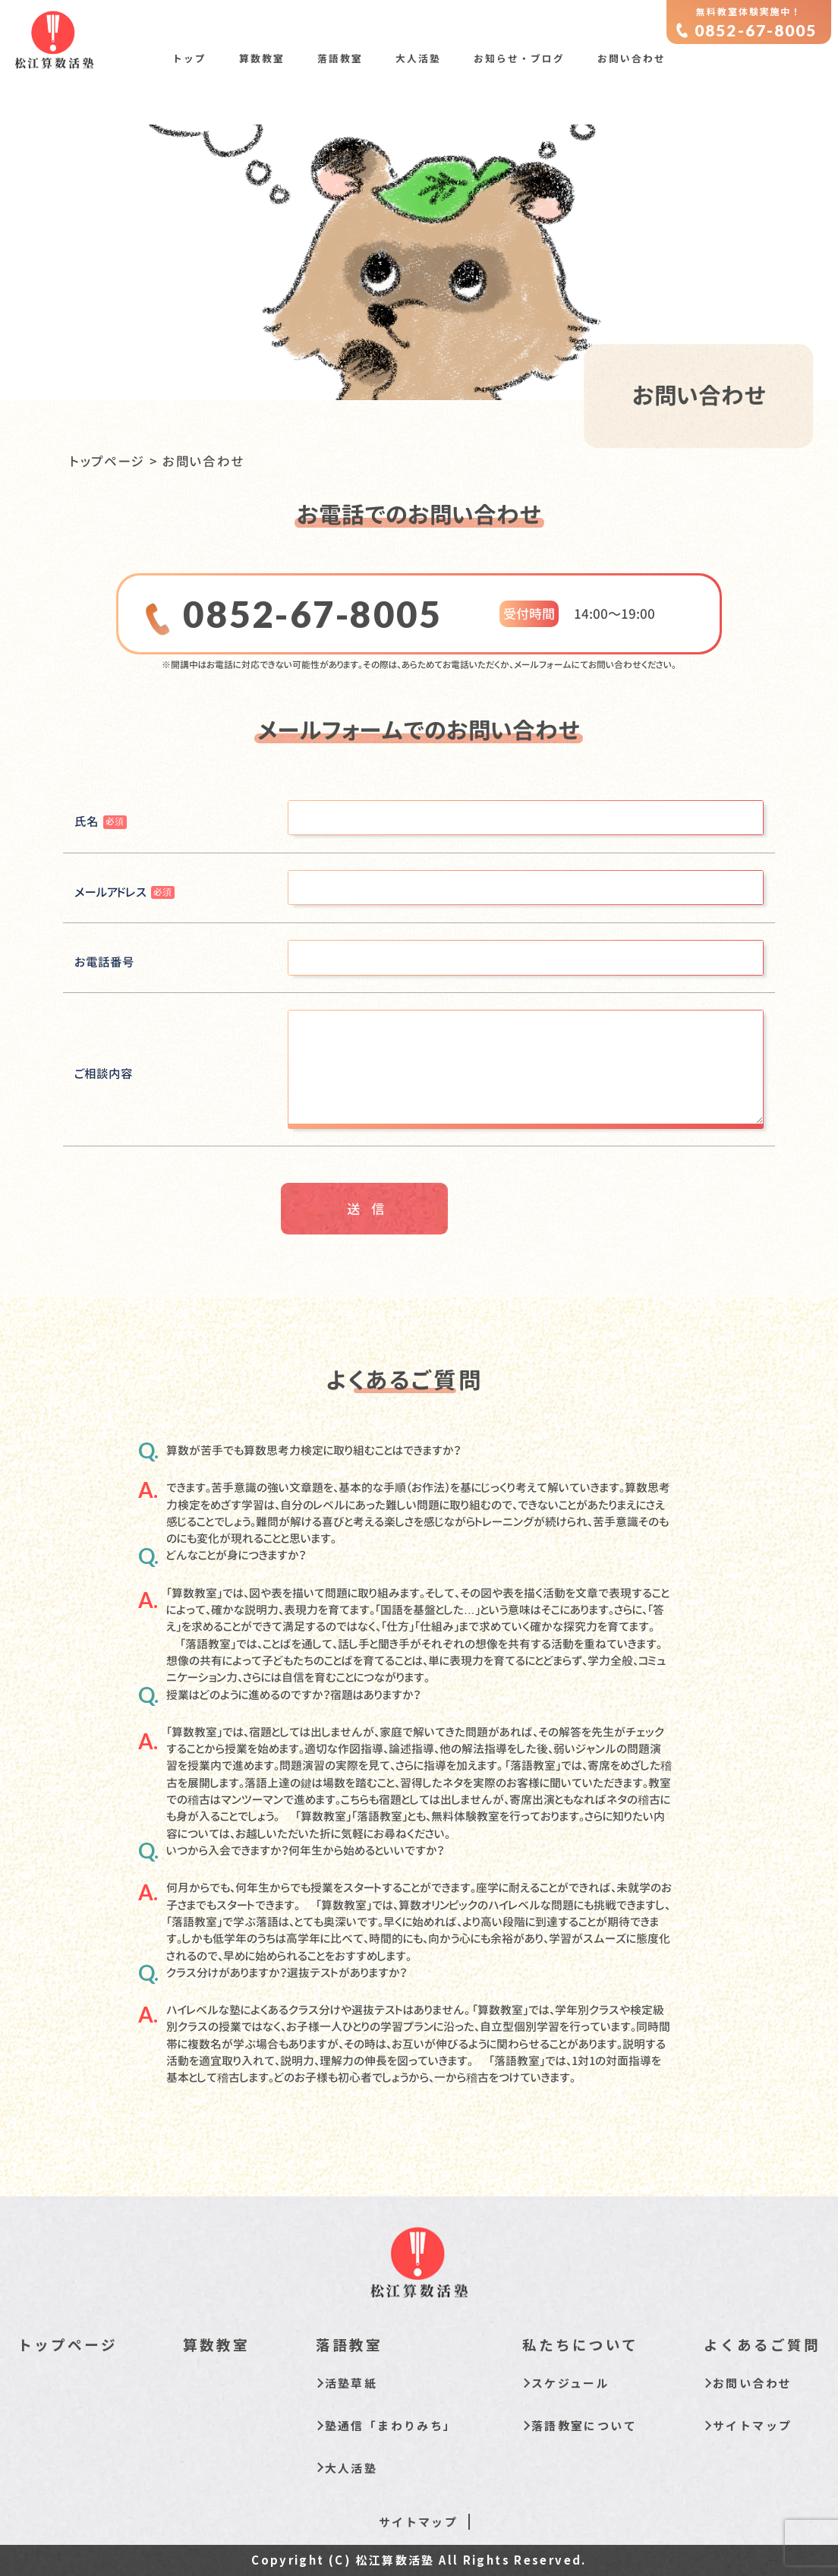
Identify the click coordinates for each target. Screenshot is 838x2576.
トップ (189, 58)
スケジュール (570, 2383)
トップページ (108, 461)
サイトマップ (752, 2425)
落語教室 (340, 58)
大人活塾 (418, 58)
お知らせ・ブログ (519, 58)
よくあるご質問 (762, 2344)
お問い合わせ (631, 58)
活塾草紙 (351, 2383)
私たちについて (580, 2344)
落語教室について (584, 2425)
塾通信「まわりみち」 (391, 2425)
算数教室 (262, 58)
